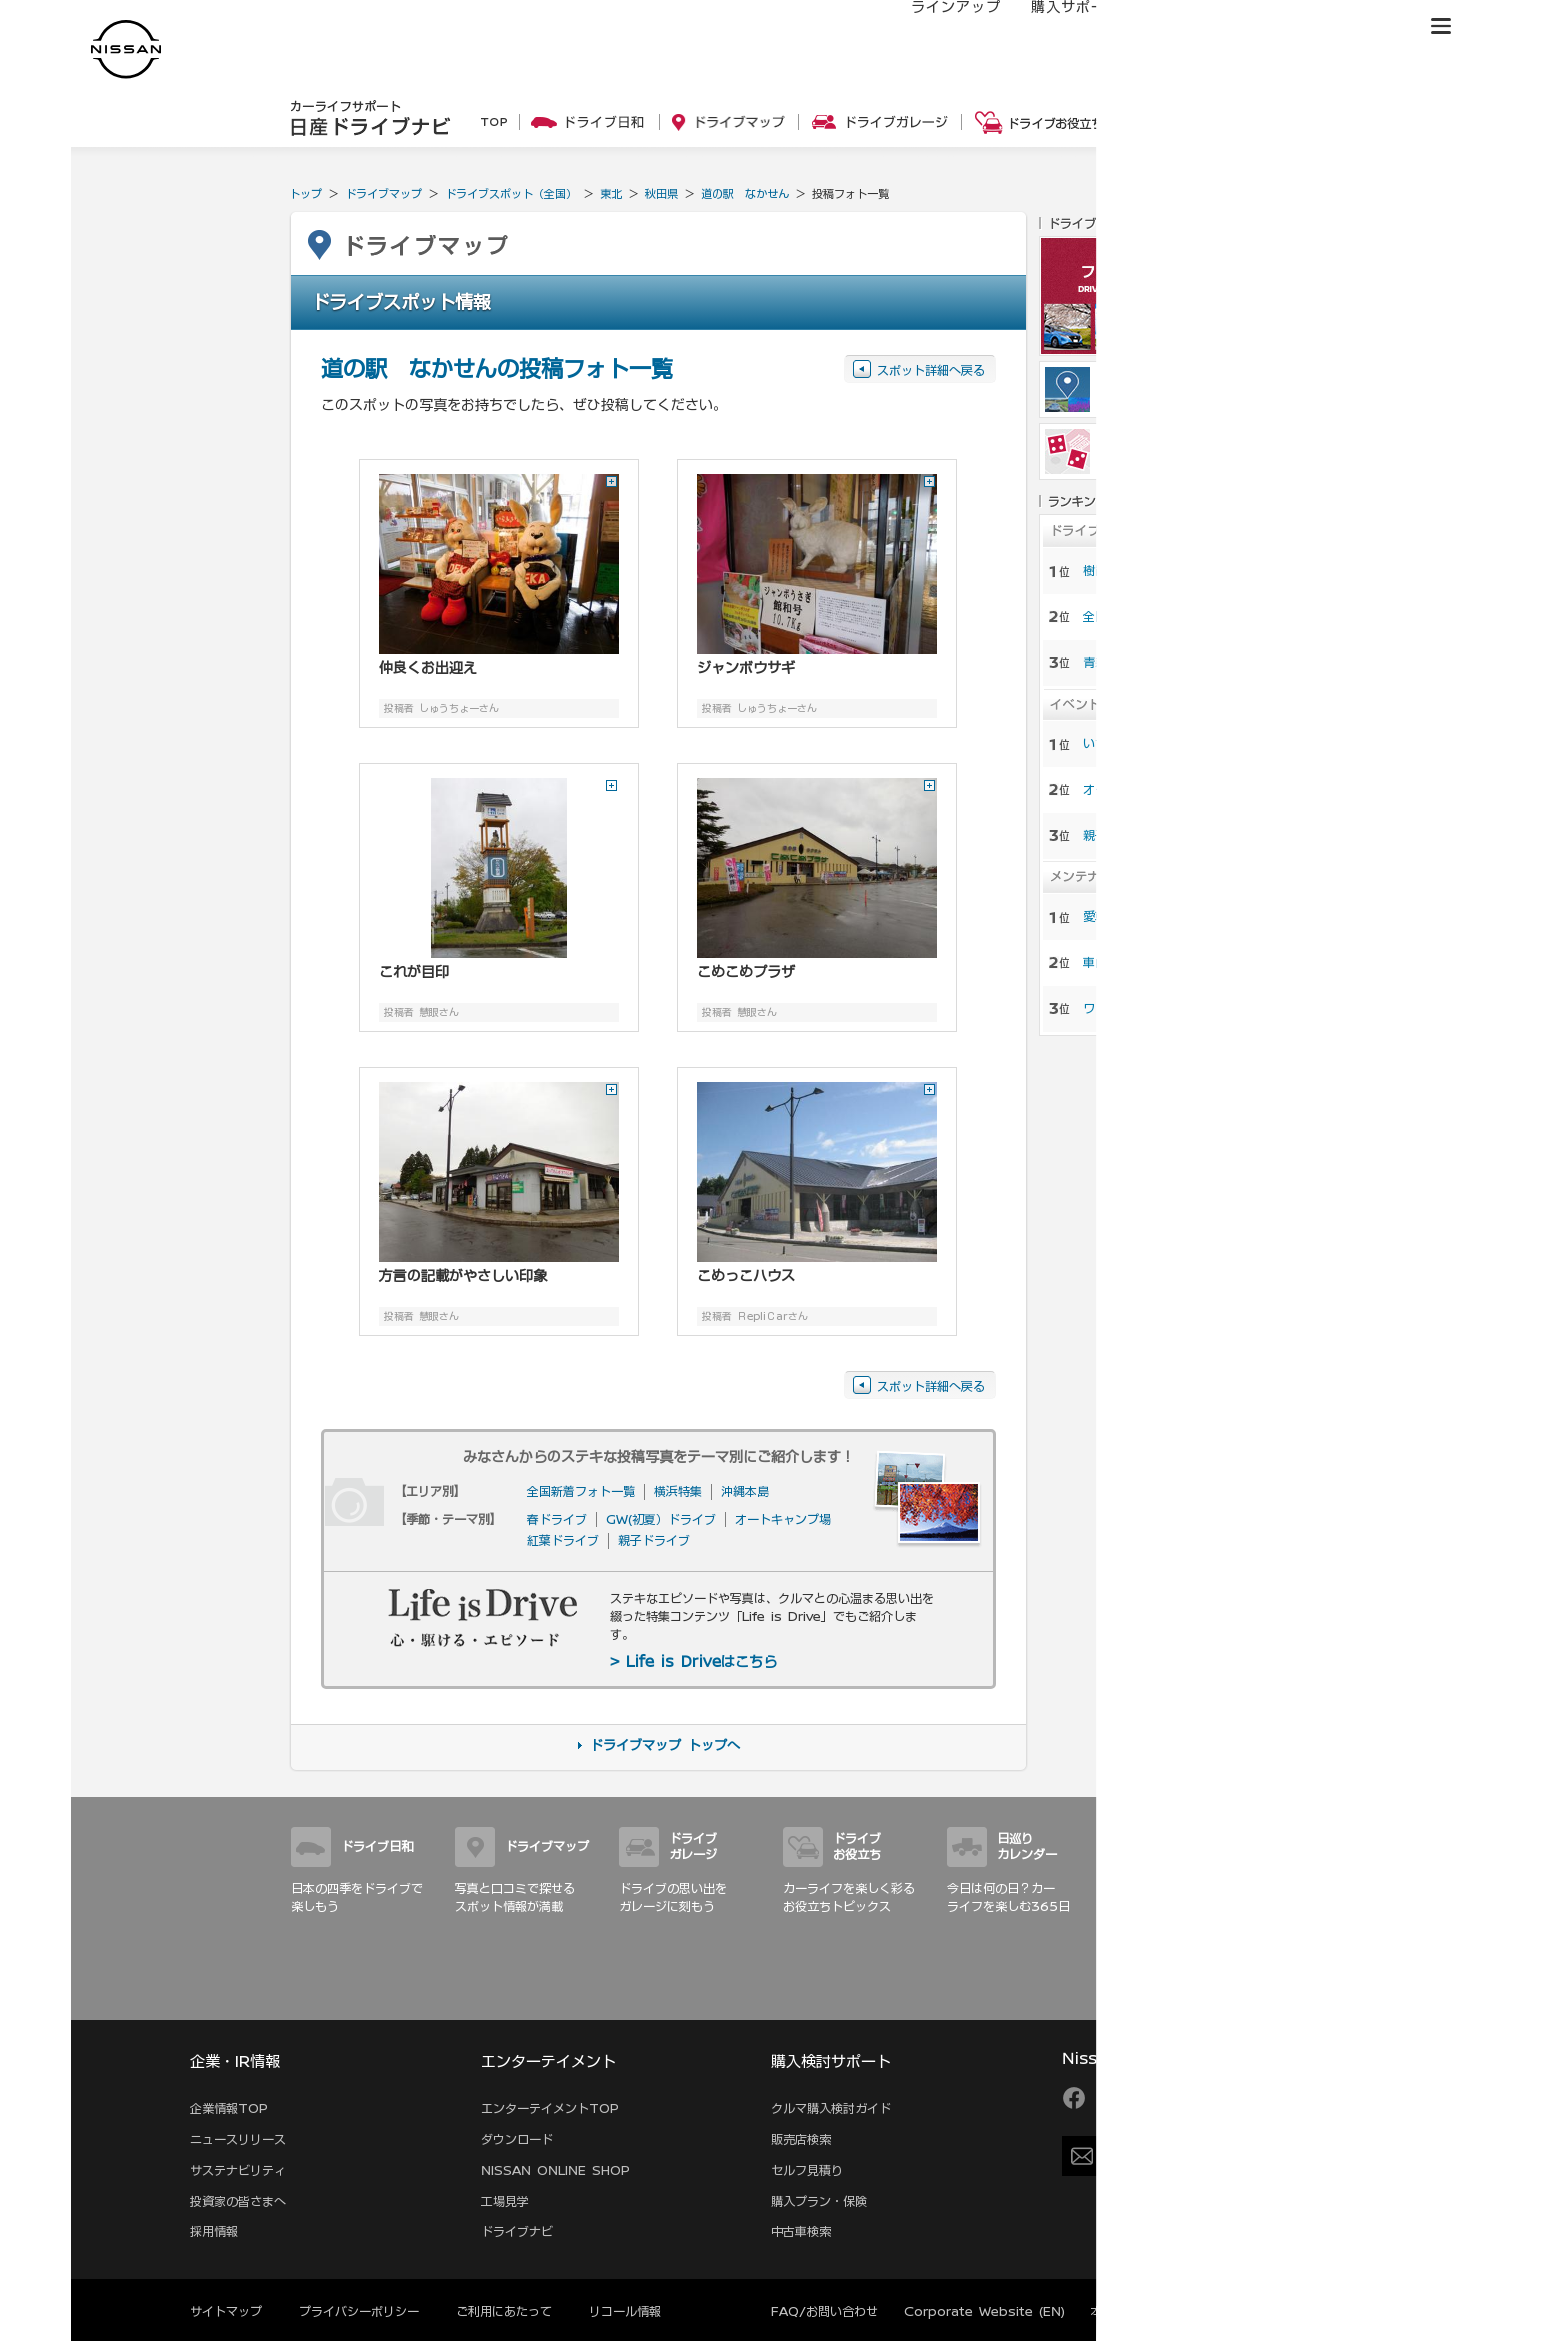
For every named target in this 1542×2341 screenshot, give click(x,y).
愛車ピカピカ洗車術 (1137, 916)
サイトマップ (1223, 1998)
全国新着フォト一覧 (581, 1491)
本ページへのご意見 (1145, 2311)
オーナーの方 (1176, 27)
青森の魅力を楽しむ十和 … (1156, 662)
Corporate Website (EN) (984, 2311)
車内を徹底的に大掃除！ (1149, 962)
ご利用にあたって (504, 2311)
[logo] (126, 49)
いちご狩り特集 (1125, 743)
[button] (1441, 26)
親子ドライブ (654, 1540)
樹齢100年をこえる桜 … (1151, 570)
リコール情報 (625, 2311)
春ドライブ (557, 1519)
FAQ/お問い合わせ (824, 2311)
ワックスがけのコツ (1137, 1008)
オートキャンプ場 (783, 1519)
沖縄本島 (745, 1491)
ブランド (1371, 27)
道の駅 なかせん (745, 193)
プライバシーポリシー (359, 2311)
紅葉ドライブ (563, 1540)
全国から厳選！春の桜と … (1156, 616)
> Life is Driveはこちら (693, 1662)
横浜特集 (678, 1491)
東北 (611, 193)
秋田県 (661, 193)
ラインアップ (936, 27)
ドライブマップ (383, 193)
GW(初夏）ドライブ (661, 1519)
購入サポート (1056, 27)
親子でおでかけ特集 (1137, 835)
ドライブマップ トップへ (665, 1745)
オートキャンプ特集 (1137, 789)
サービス (1281, 27)
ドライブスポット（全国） (511, 193)
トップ (305, 193)
